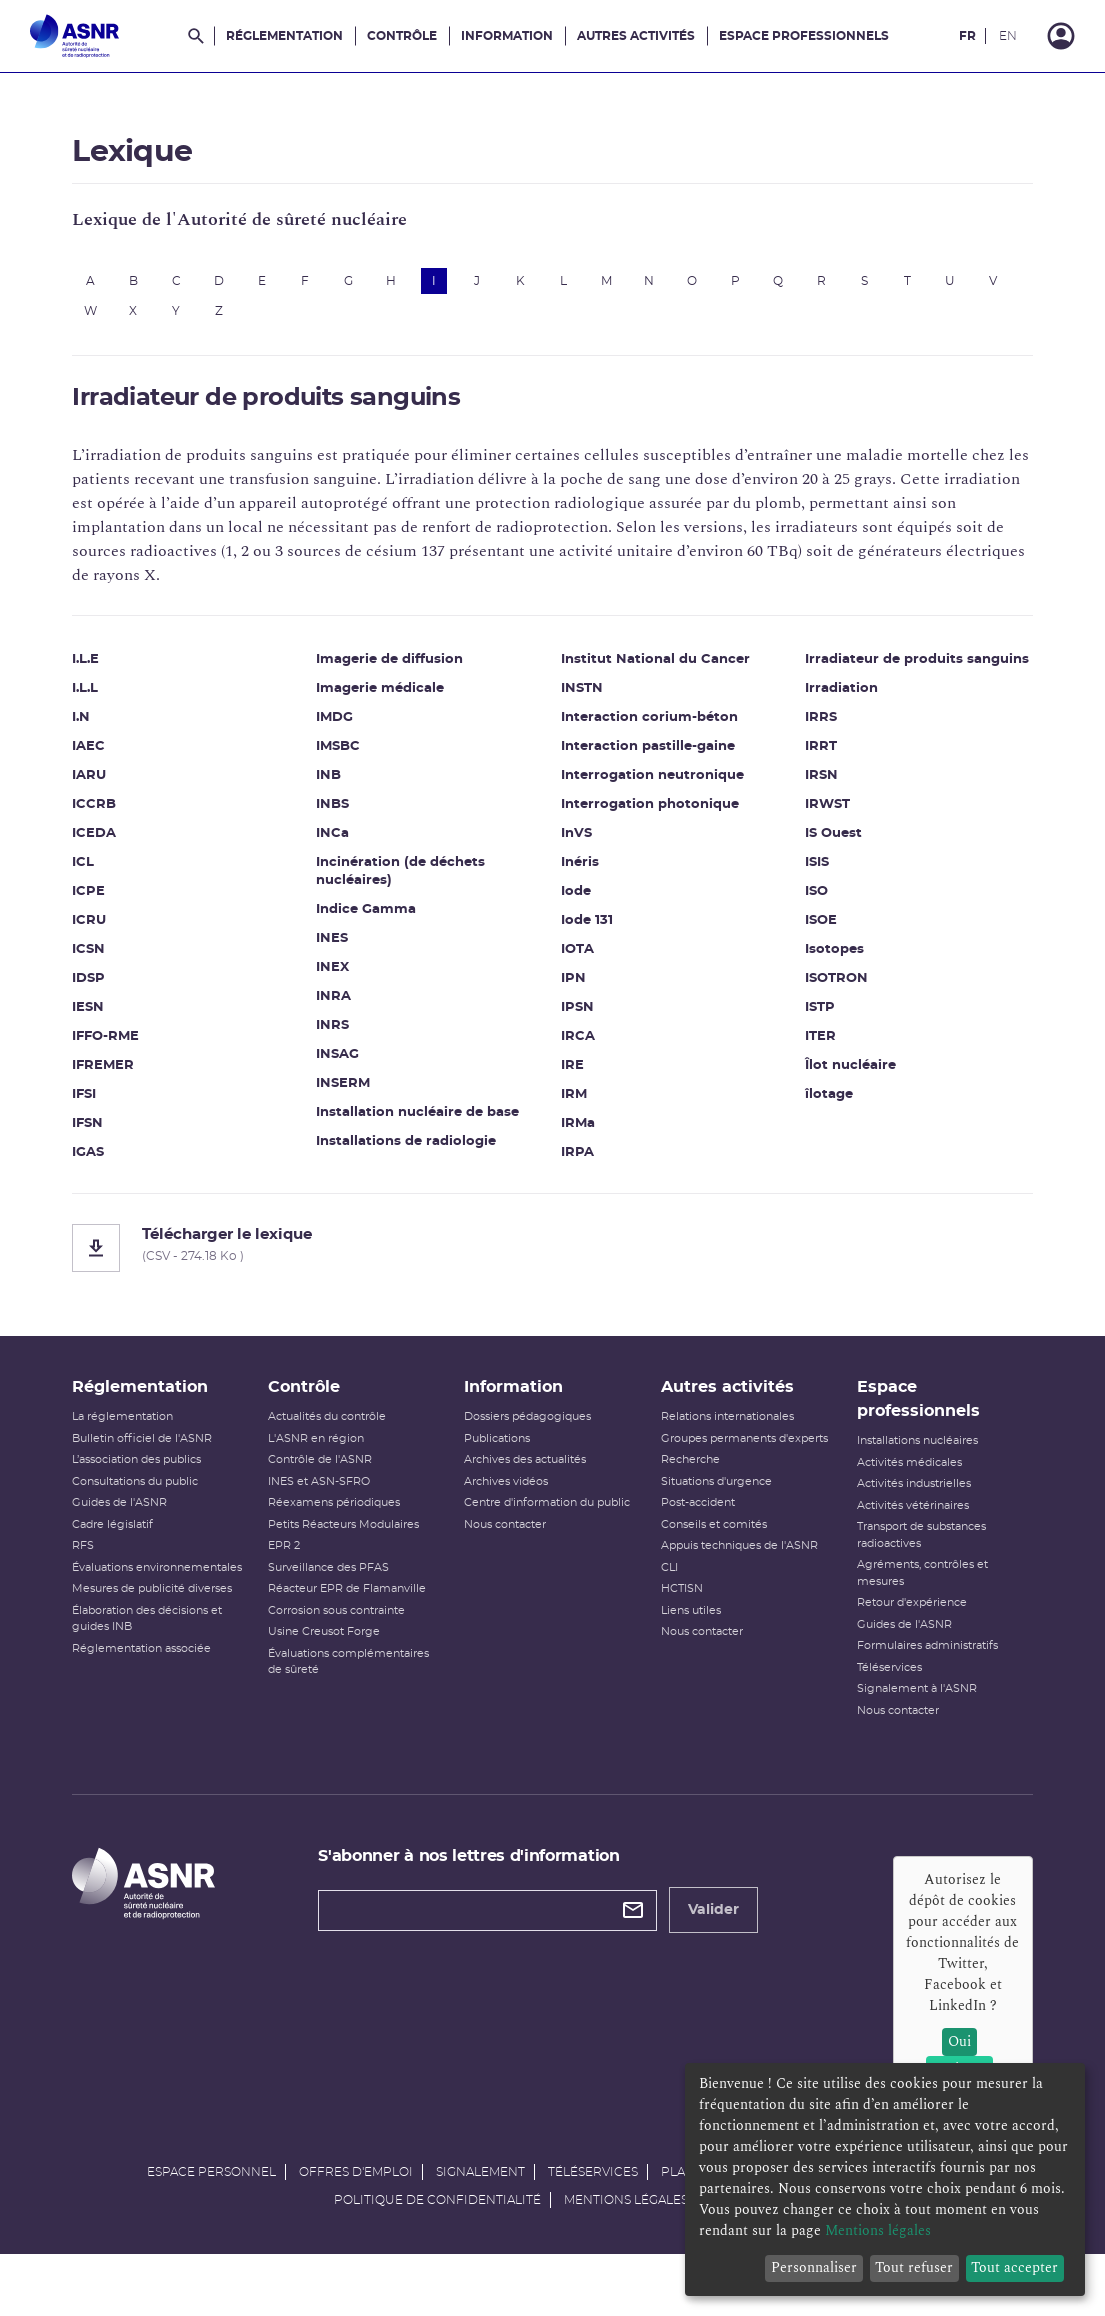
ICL (111, 873)
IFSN (115, 1134)
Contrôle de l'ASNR (337, 1491)
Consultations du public (163, 1512)
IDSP (116, 989)
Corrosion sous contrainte (353, 1641)
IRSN (807, 804)
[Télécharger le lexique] (552, 1259)
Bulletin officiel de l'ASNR (170, 1469)
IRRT (807, 775)
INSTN (582, 699)
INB (342, 786)
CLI (663, 1615)
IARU (117, 786)
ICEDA (122, 844)
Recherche (684, 1507)
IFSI (112, 1105)
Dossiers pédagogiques (533, 1448)
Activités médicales (892, 1493)
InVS (576, 844)
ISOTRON (822, 1007)
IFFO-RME (133, 1047)
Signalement (480, 2224)
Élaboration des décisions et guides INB (175, 1667)
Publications (503, 1469)
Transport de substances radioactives (904, 1567)
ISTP (806, 1036)
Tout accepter (1014, 2267)
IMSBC (352, 757)
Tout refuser (914, 2267)
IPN (573, 989)
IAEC (116, 757)
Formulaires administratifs (910, 1677)
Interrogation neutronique (652, 786)
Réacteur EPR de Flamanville (364, 1620)
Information (507, 36)
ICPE (116, 902)
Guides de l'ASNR (147, 1534)
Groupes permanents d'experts (712, 1478)
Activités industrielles (897, 1515)
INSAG (351, 1065)
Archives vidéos (512, 1512)
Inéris (580, 873)
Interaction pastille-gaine (648, 757)
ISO (802, 920)
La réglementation (150, 1448)
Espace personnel (211, 2224)
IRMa (578, 1134)
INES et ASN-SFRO (336, 1512)
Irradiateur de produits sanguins (870, 679)
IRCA (578, 1047)
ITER (806, 1065)
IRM (574, 1105)
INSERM (357, 1094)
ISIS (803, 891)
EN (1008, 36)
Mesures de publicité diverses (180, 1636)
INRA (347, 1007)
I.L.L (113, 699)
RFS (111, 1577)
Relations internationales (721, 1448)
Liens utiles (685, 1658)
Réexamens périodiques (351, 1534)
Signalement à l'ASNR (900, 1720)
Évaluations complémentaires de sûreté (365, 1693)
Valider (727, 1942)
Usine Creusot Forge (341, 1663)
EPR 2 (301, 1577)
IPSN (577, 1018)
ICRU (117, 931)
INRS (346, 1036)
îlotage (815, 1123)
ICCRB (122, 815)
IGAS (116, 1163)
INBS (346, 815)
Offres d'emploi (356, 2224)
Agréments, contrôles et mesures (905, 1605)
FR (967, 36)
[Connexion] (1061, 36)
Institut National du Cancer (655, 670)
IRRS (807, 746)
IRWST (813, 833)
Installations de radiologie (420, 1152)
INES (346, 949)
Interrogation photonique (650, 815)
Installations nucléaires (900, 1472)
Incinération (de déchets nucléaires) (414, 882)
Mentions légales (626, 2252)
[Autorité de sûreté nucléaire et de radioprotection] (74, 36)
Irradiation (827, 717)
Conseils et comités (708, 1572)
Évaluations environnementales (153, 1607)
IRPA (577, 1163)
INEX (346, 978)
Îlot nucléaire (836, 1094)
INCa (346, 844)
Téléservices (872, 1698)
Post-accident (692, 1550)
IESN (116, 1018)
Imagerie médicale (394, 699)
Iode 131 (587, 931)
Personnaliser (814, 2267)
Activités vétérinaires (896, 1536)
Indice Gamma (380, 920)
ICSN (116, 960)
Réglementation (284, 36)
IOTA (577, 960)
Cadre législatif (140, 1555)
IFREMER (131, 1076)
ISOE (807, 949)
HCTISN (676, 1636)
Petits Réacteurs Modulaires (360, 1555)
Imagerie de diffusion (403, 670)
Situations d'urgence (710, 1529)
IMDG (348, 728)
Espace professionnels (804, 36)
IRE (572, 1076)
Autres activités (636, 36)
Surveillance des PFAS (345, 1598)
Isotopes (820, 978)
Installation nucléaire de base (431, 1123)
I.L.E (113, 670)
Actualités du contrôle (344, 1448)
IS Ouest (819, 862)
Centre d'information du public (535, 1543)
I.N (109, 728)
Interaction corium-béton (649, 728)
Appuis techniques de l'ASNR (733, 1593)
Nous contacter (511, 1572)
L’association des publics (164, 1491)
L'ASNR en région (333, 1469)
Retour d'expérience (895, 1634)
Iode (576, 902)
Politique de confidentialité (437, 2252)
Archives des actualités (531, 1491)
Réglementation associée (169, 1696)
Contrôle (402, 36)
